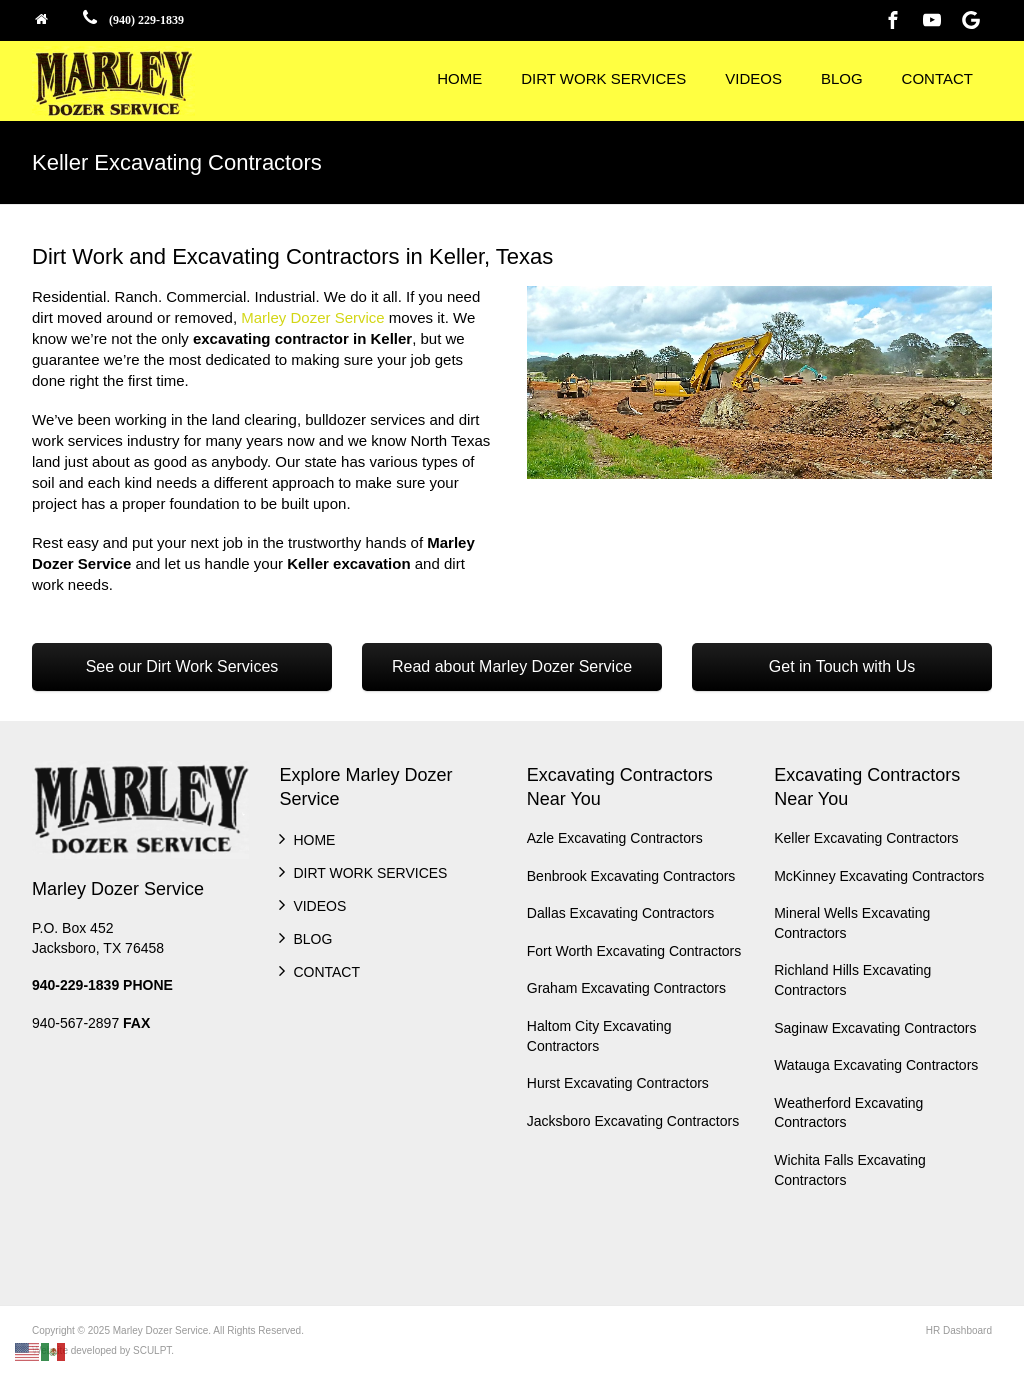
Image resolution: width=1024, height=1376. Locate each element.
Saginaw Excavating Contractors (875, 1028)
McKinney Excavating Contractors (879, 876)
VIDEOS (753, 78)
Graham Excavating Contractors (626, 988)
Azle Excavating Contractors (615, 838)
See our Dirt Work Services (182, 666)
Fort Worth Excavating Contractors (634, 951)
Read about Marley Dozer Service (512, 666)
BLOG (842, 78)
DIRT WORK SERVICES (603, 78)
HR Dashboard (959, 1330)
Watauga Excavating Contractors (876, 1065)
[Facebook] (893, 20)
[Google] (971, 20)
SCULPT (152, 1350)
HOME (459, 78)
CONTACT (937, 78)
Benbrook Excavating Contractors (631, 876)
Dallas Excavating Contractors (621, 913)
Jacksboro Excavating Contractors (633, 1121)
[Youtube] (932, 20)
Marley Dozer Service (312, 317)
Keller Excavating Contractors (866, 838)
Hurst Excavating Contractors (618, 1083)
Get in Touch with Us (842, 666)
